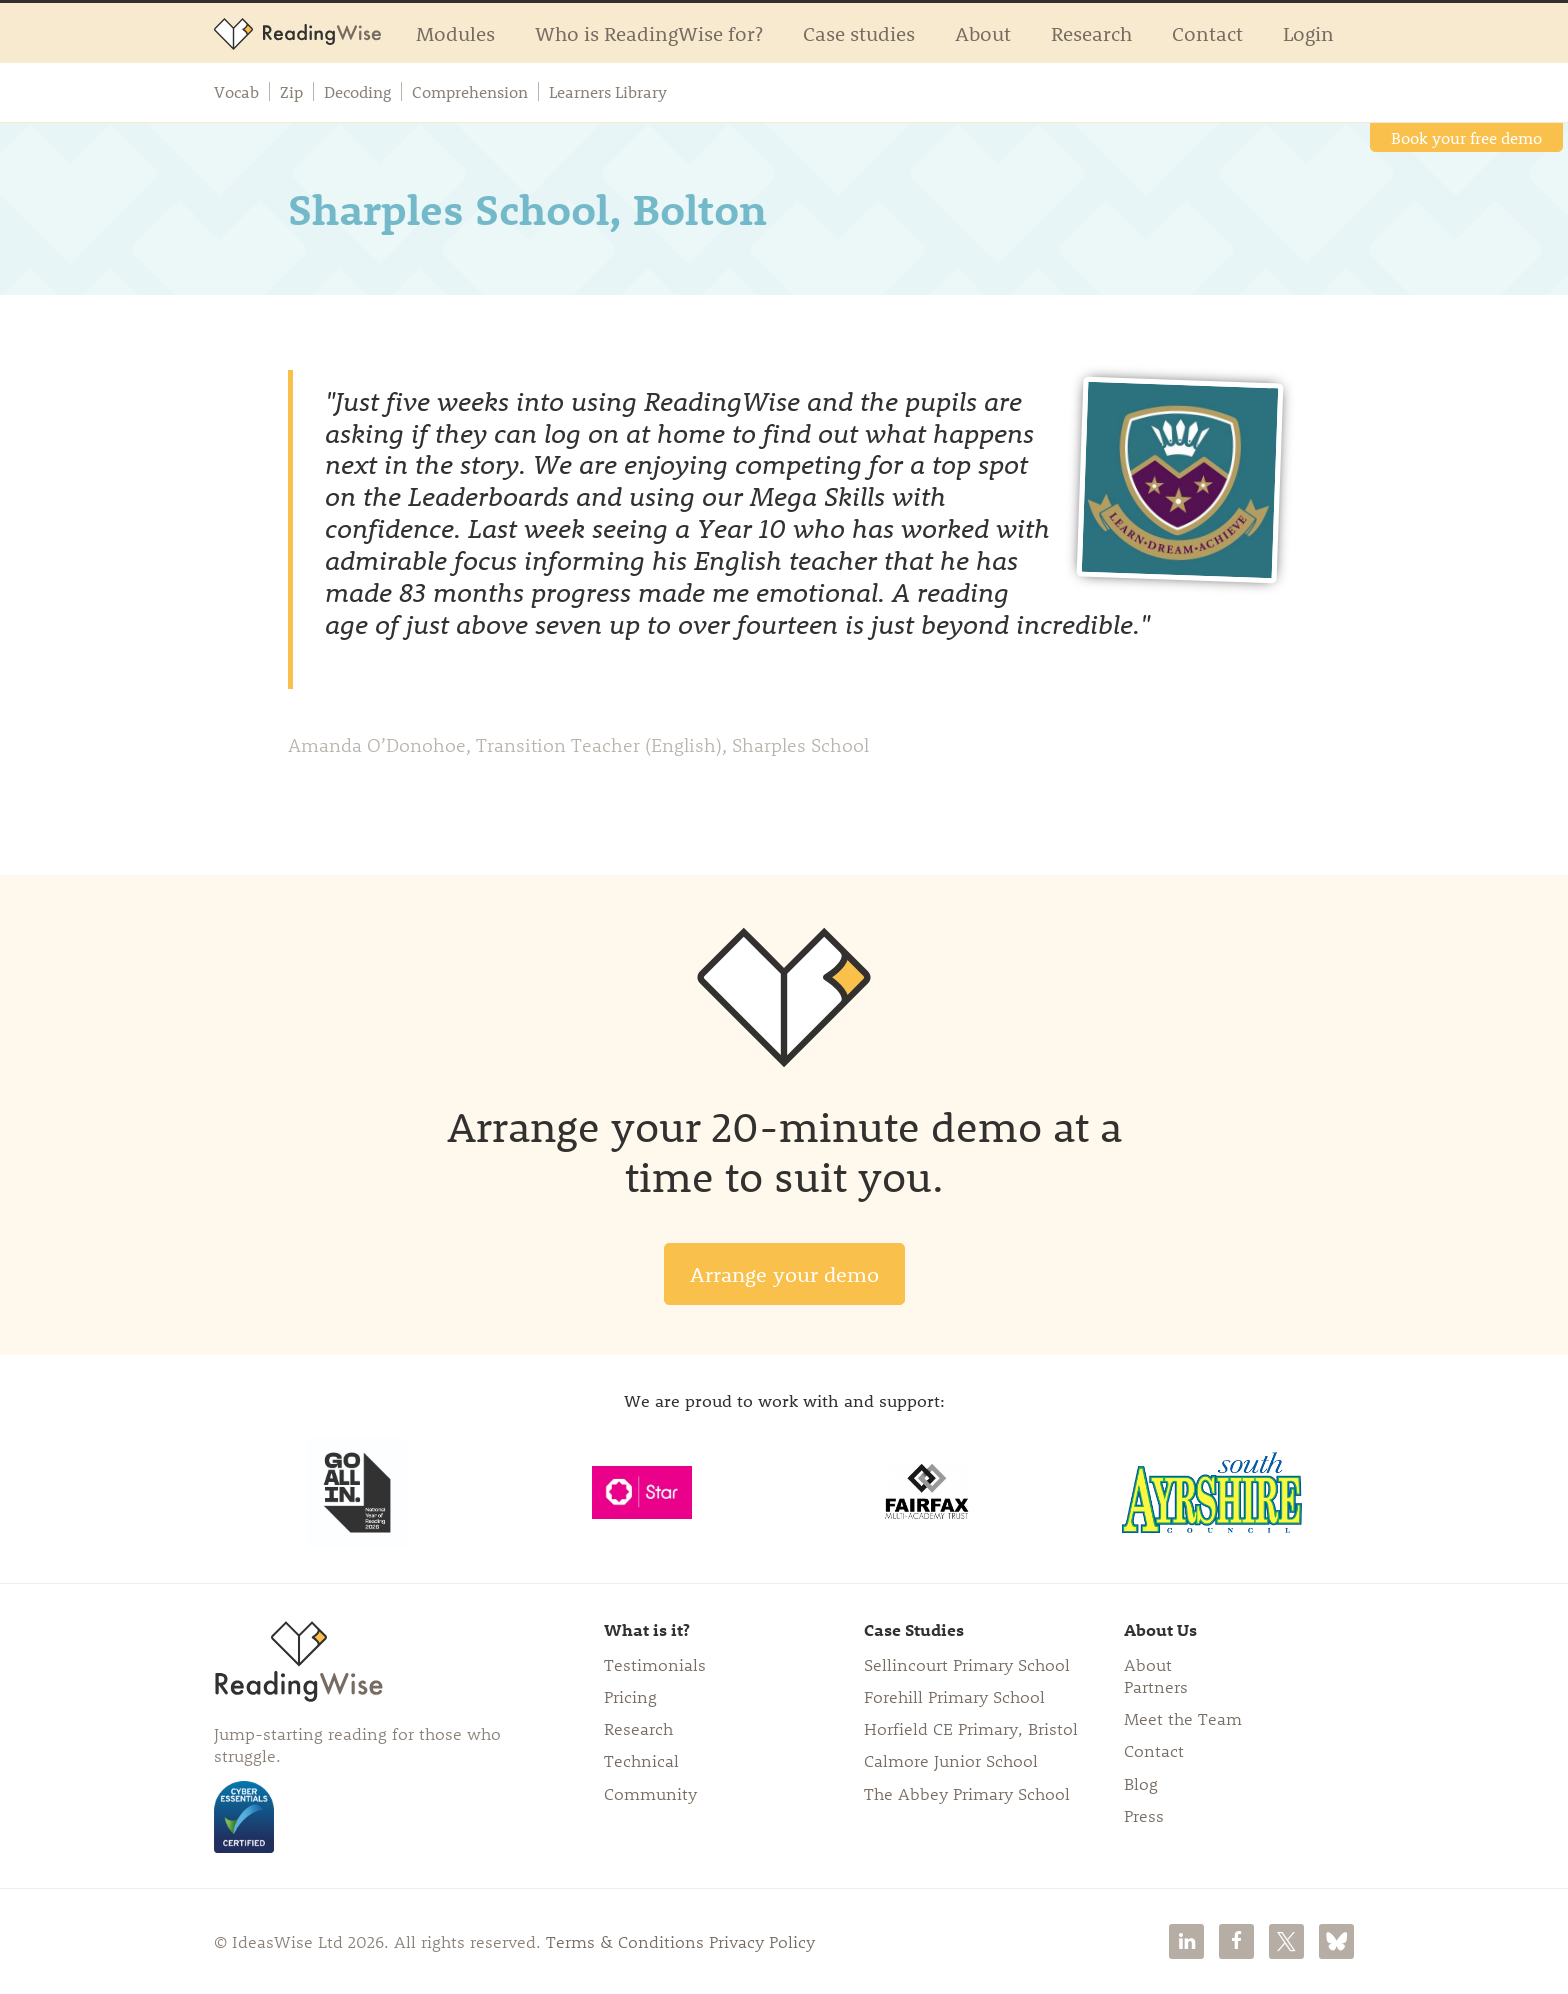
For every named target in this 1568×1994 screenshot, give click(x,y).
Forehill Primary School (954, 1696)
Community (650, 1793)
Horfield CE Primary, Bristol (971, 1728)
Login (1308, 33)
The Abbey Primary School (967, 1793)
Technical (641, 1760)
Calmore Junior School (951, 1760)
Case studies (859, 33)
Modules (455, 33)
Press (1144, 1815)
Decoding (357, 92)
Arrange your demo (784, 1273)
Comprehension (470, 92)
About (983, 33)
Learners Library (608, 92)
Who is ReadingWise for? (649, 33)
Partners (1156, 1686)
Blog (1141, 1783)
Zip (291, 92)
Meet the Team (1183, 1718)
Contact (1207, 33)
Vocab (236, 92)
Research (1091, 33)
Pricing (630, 1696)
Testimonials (655, 1664)
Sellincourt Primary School (967, 1664)
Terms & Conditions (625, 1941)
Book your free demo (1466, 137)
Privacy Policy (762, 1941)
